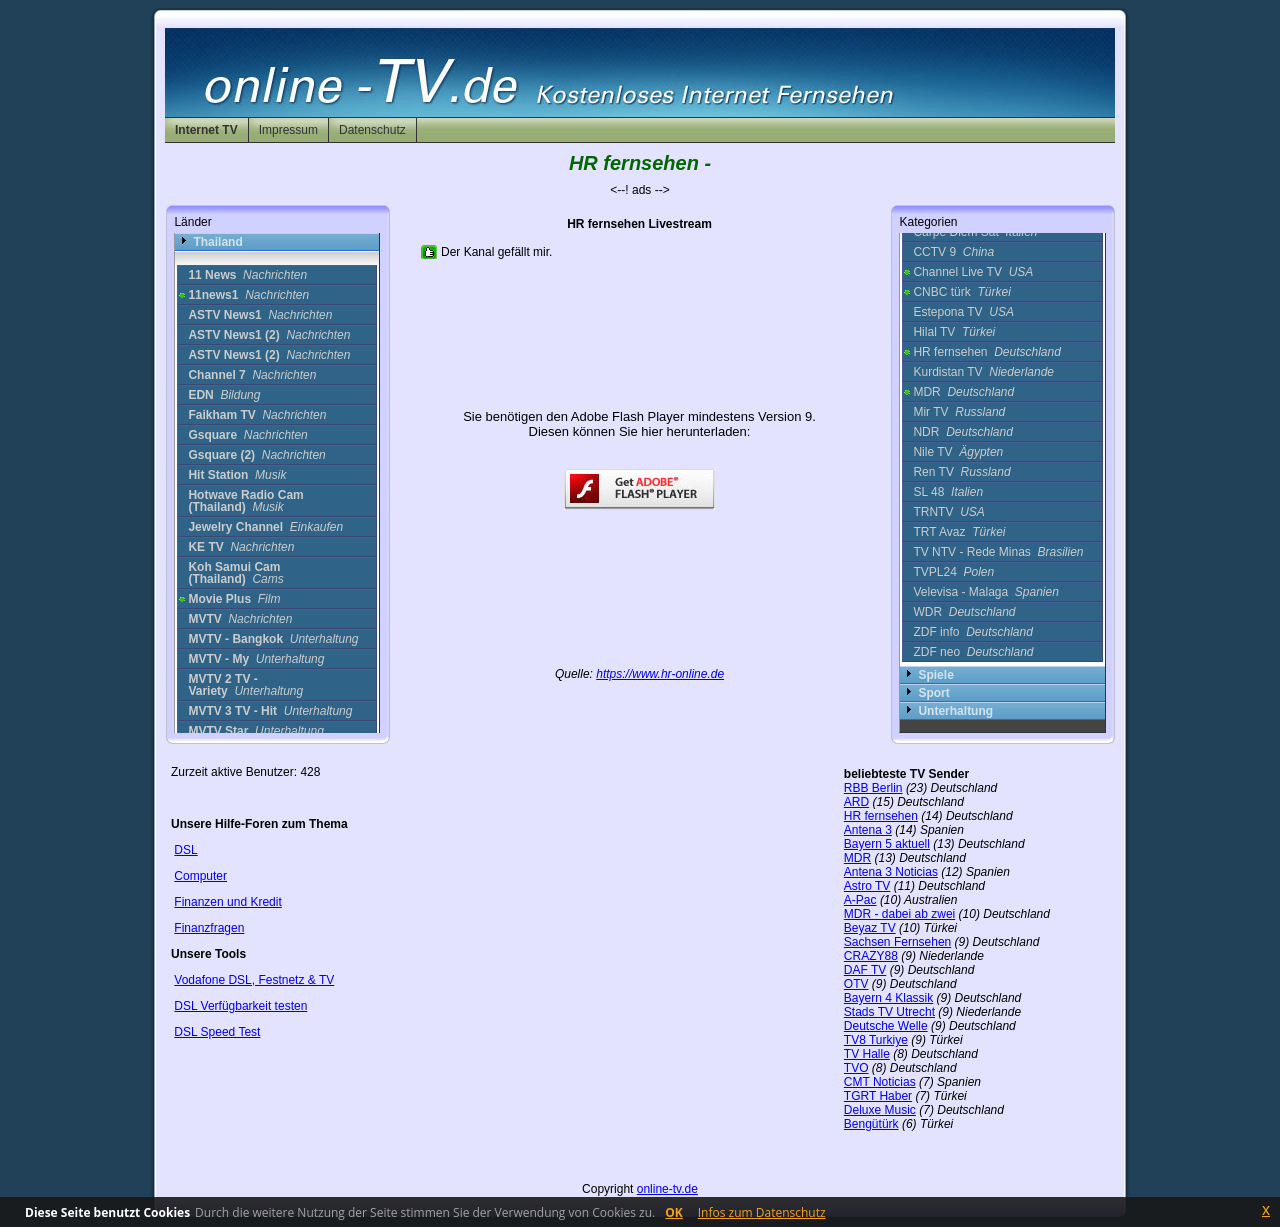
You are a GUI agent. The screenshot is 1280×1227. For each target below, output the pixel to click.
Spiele (935, 675)
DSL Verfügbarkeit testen (240, 1006)
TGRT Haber (878, 1096)
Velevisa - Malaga (985, 592)
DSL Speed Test (217, 1032)
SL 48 (948, 492)
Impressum (288, 130)
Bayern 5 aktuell (887, 844)
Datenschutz (372, 130)
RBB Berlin (873, 788)
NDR (962, 432)
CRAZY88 (871, 956)
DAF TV (865, 970)
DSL (185, 850)
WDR (964, 612)
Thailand (217, 242)
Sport (933, 693)
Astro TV (867, 886)
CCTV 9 (953, 252)
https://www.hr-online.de (660, 674)
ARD (856, 802)
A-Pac (860, 900)
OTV (856, 984)
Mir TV (959, 412)
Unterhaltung (955, 711)
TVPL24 (953, 572)
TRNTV (948, 512)
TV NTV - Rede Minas (998, 552)
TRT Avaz (959, 532)
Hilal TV (954, 332)
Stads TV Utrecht (889, 1012)
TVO (856, 1068)
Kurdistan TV (983, 372)
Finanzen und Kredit (227, 902)
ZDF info (972, 632)
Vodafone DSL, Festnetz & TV (254, 980)
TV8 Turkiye (876, 1040)
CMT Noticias (880, 1082)
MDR (963, 392)
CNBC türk (961, 292)
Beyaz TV (870, 928)
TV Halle (867, 1054)
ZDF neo (973, 652)
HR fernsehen (986, 352)
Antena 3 (868, 830)
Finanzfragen (209, 928)
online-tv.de (667, 1189)
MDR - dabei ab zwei (899, 914)
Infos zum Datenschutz (762, 1212)
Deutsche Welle (886, 1026)
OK (674, 1212)
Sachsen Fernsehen (897, 942)
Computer (200, 876)
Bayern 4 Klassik (888, 998)
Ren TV (961, 472)
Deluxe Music (880, 1110)
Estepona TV (963, 312)
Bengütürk (871, 1124)
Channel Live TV (973, 272)
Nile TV (958, 452)
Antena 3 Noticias (891, 872)
